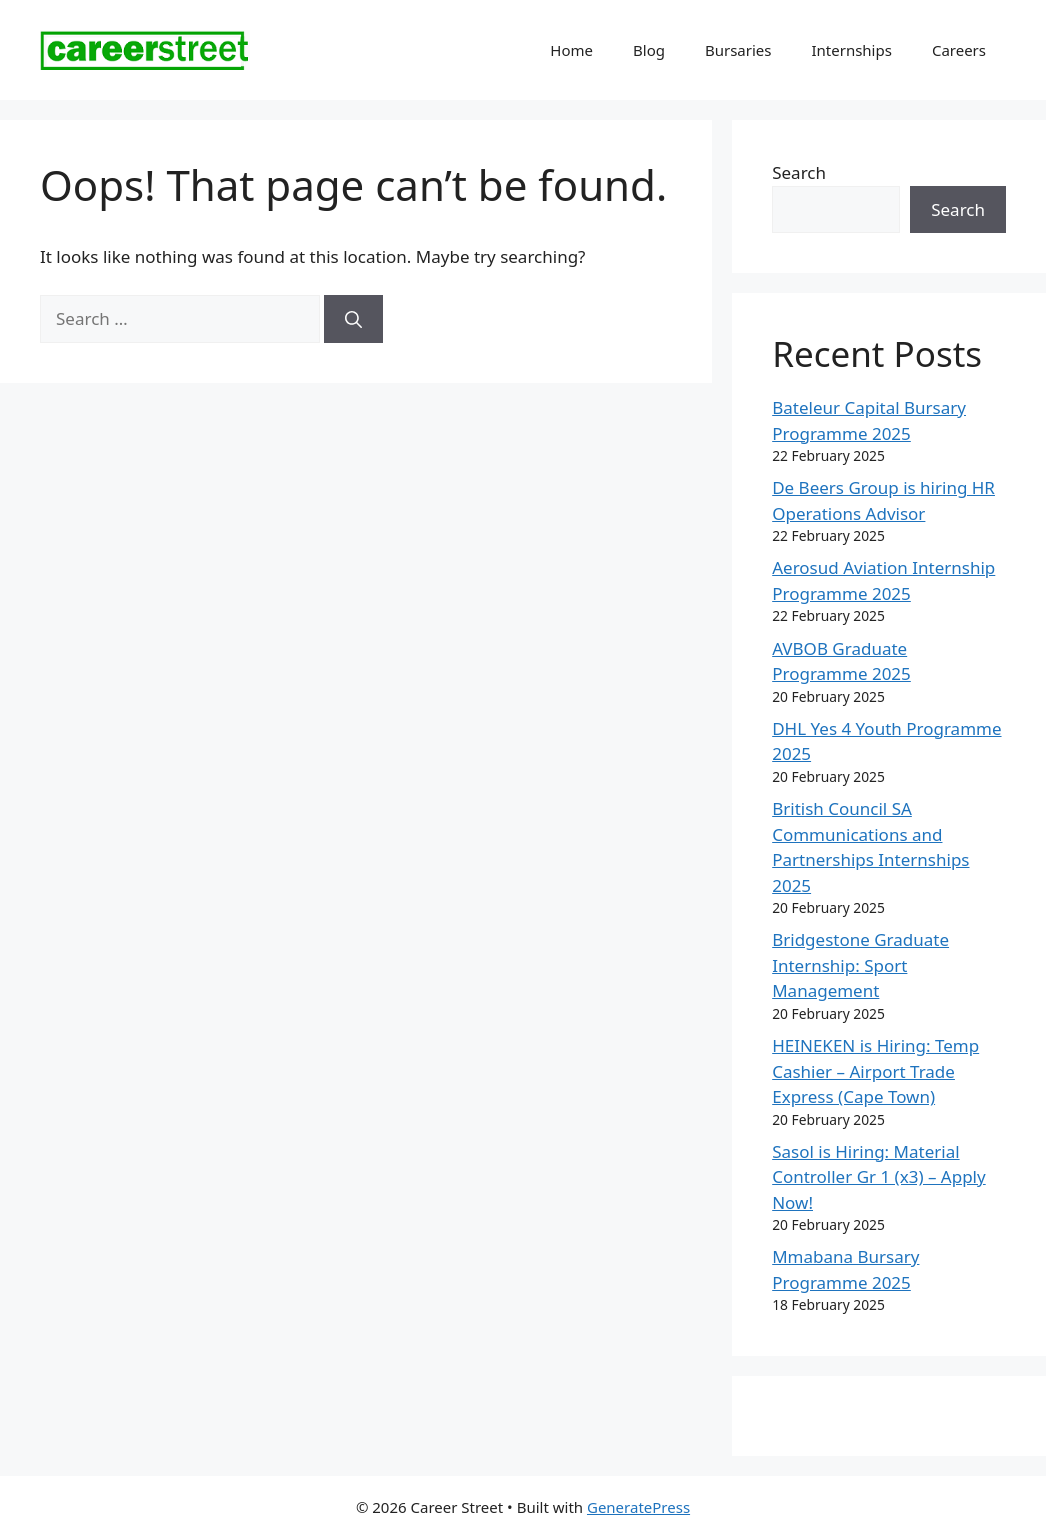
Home (571, 50)
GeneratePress (638, 1507)
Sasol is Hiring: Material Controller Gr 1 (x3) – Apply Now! (879, 1177)
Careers (959, 50)
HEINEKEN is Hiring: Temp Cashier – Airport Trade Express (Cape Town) (875, 1071)
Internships (851, 50)
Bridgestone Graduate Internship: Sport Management (860, 965)
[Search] (353, 319)
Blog (649, 50)
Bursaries (738, 50)
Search (799, 172)
